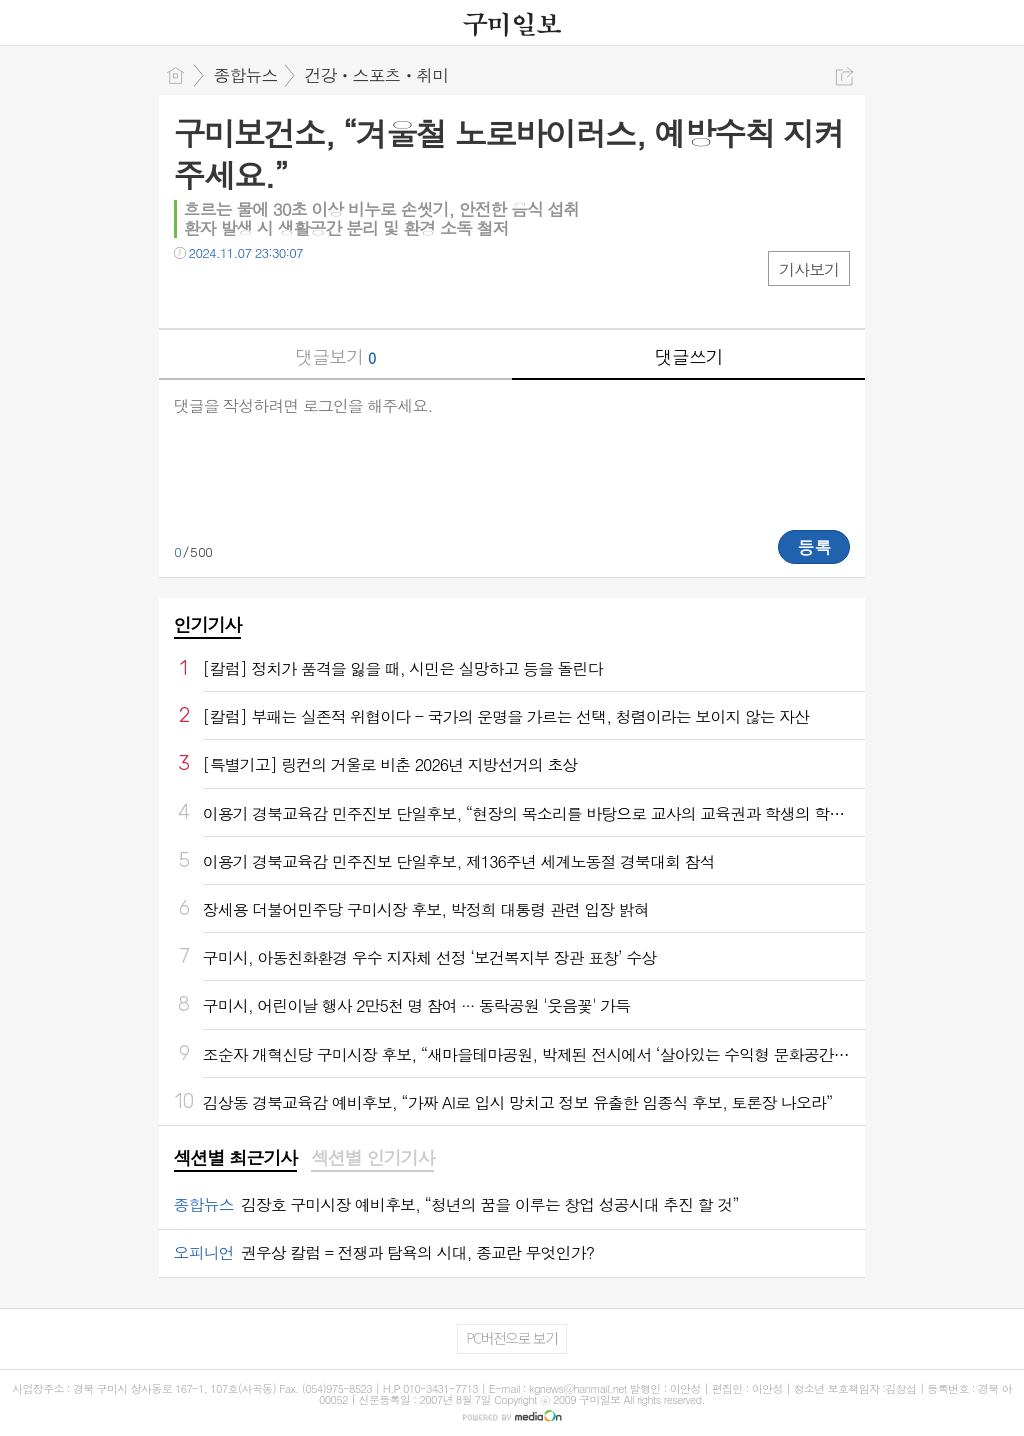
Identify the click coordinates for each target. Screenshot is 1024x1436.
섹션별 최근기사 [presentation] (235, 1158)
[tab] (235, 1159)
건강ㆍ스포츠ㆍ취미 (377, 75)
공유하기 (844, 76)
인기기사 (208, 624)
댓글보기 (335, 356)
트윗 (231, 293)
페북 (191, 293)
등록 (814, 547)
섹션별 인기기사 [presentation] (372, 1158)
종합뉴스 (246, 75)
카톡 (271, 293)
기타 (311, 293)
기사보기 (809, 269)
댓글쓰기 (689, 356)
